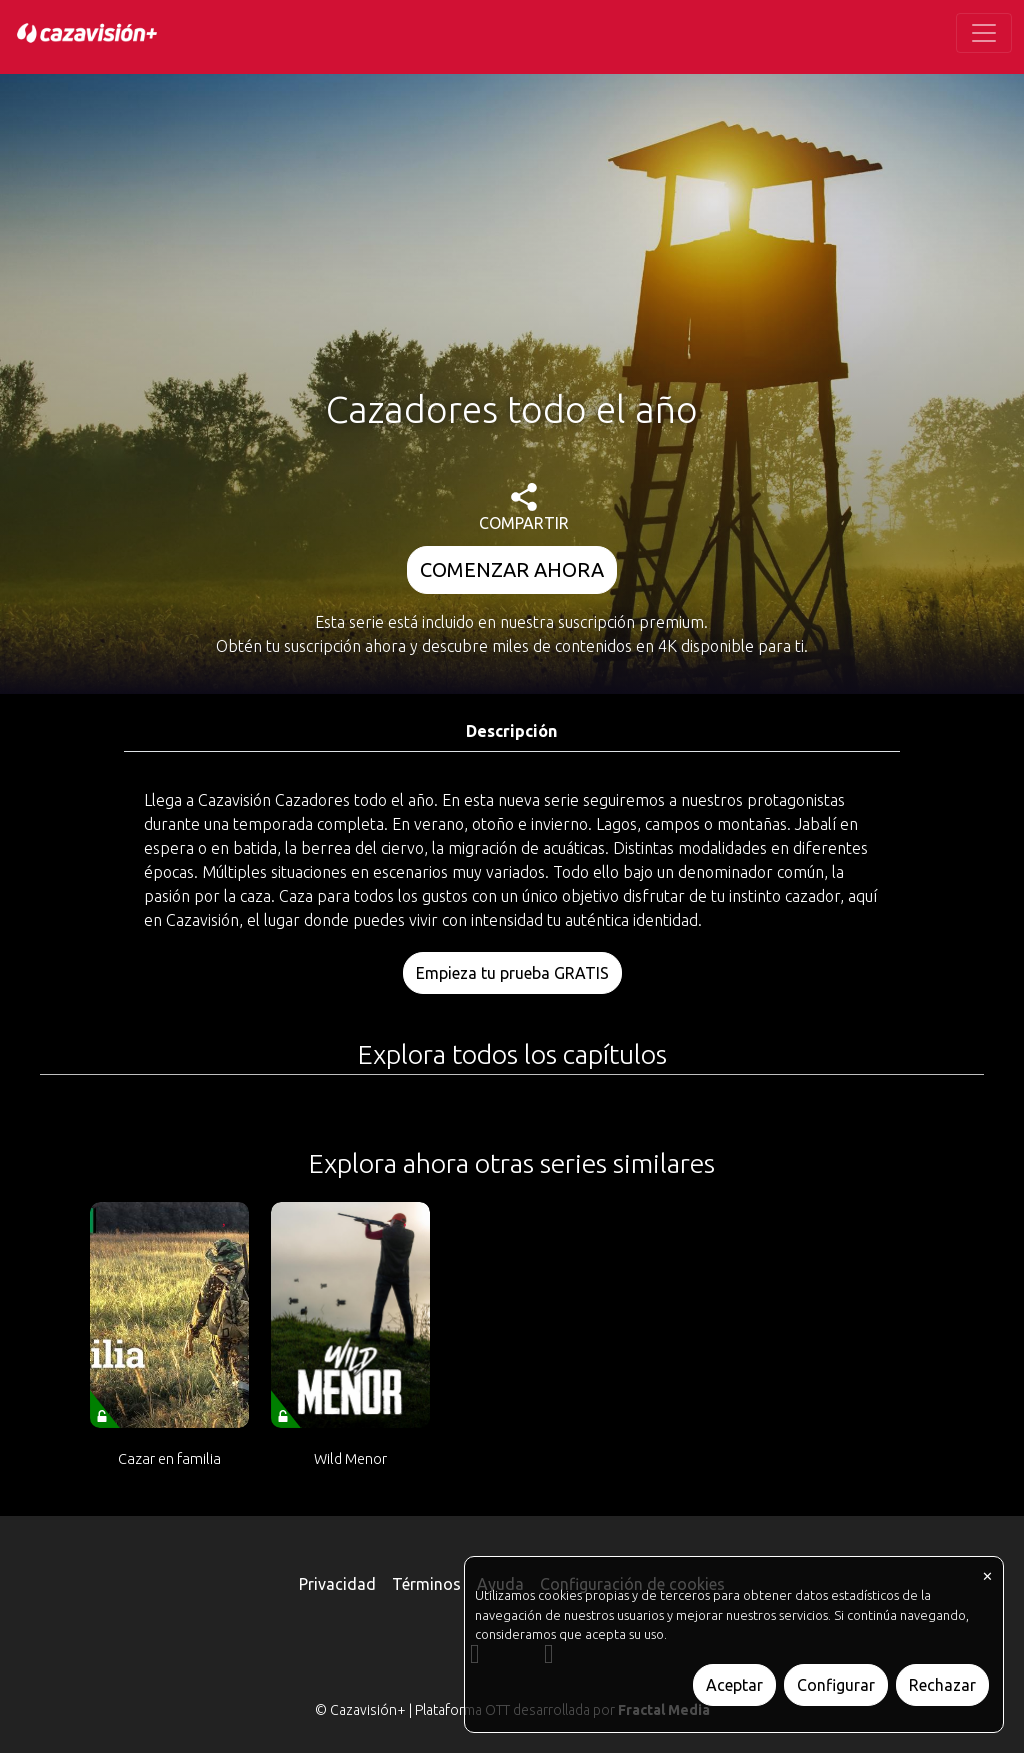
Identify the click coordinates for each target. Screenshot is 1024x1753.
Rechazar (942, 1685)
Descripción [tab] (511, 731)
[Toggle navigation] (984, 33)
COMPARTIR (524, 507)
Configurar (836, 1685)
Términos (426, 1584)
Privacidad (337, 1584)
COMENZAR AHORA (512, 569)
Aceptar (734, 1685)
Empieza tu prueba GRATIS (512, 973)
